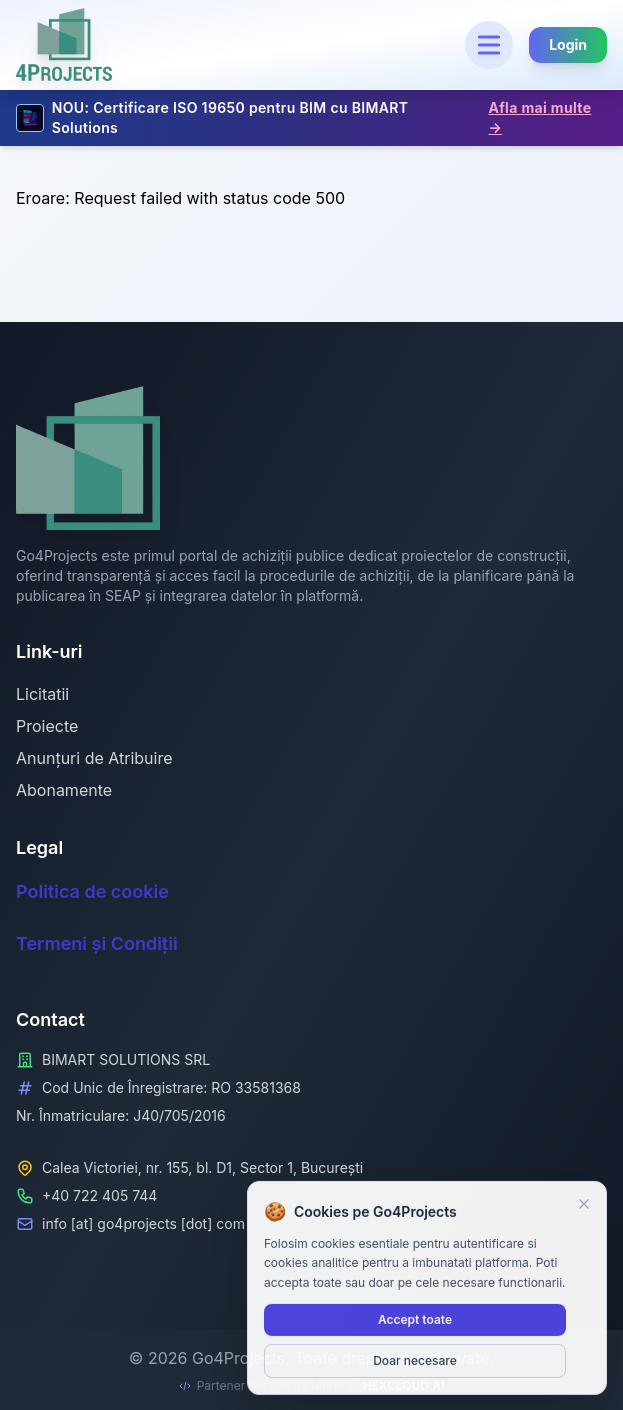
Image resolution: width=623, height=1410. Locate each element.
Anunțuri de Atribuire (94, 758)
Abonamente (64, 790)
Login (568, 44)
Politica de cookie (92, 891)
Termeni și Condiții (97, 943)
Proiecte (47, 726)
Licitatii (42, 694)
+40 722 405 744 (99, 1195)
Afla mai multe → (540, 117)
